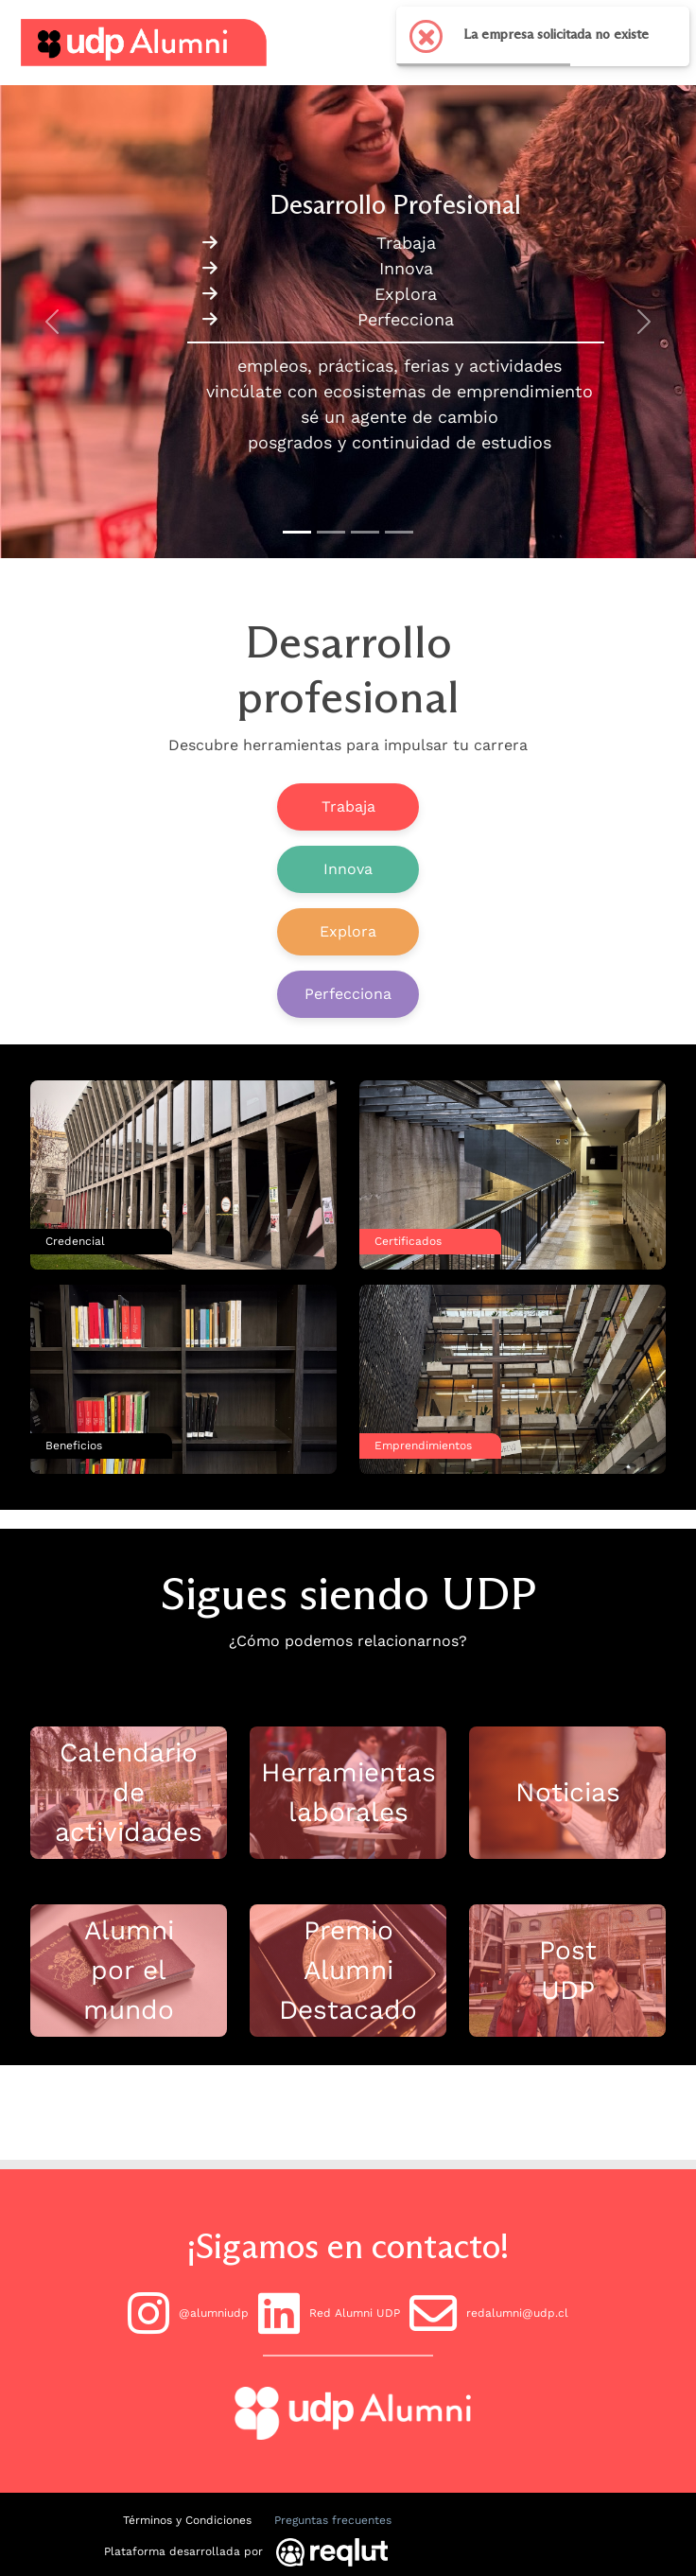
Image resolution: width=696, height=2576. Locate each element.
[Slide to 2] (365, 532)
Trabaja (348, 806)
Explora (348, 931)
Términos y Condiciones (187, 2520)
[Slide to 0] (297, 532)
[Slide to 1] (331, 532)
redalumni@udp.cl (488, 2313)
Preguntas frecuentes (333, 2520)
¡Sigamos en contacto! (348, 2246)
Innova (348, 869)
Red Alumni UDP (329, 2313)
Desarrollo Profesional (395, 204)
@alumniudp (188, 2313)
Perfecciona (348, 994)
